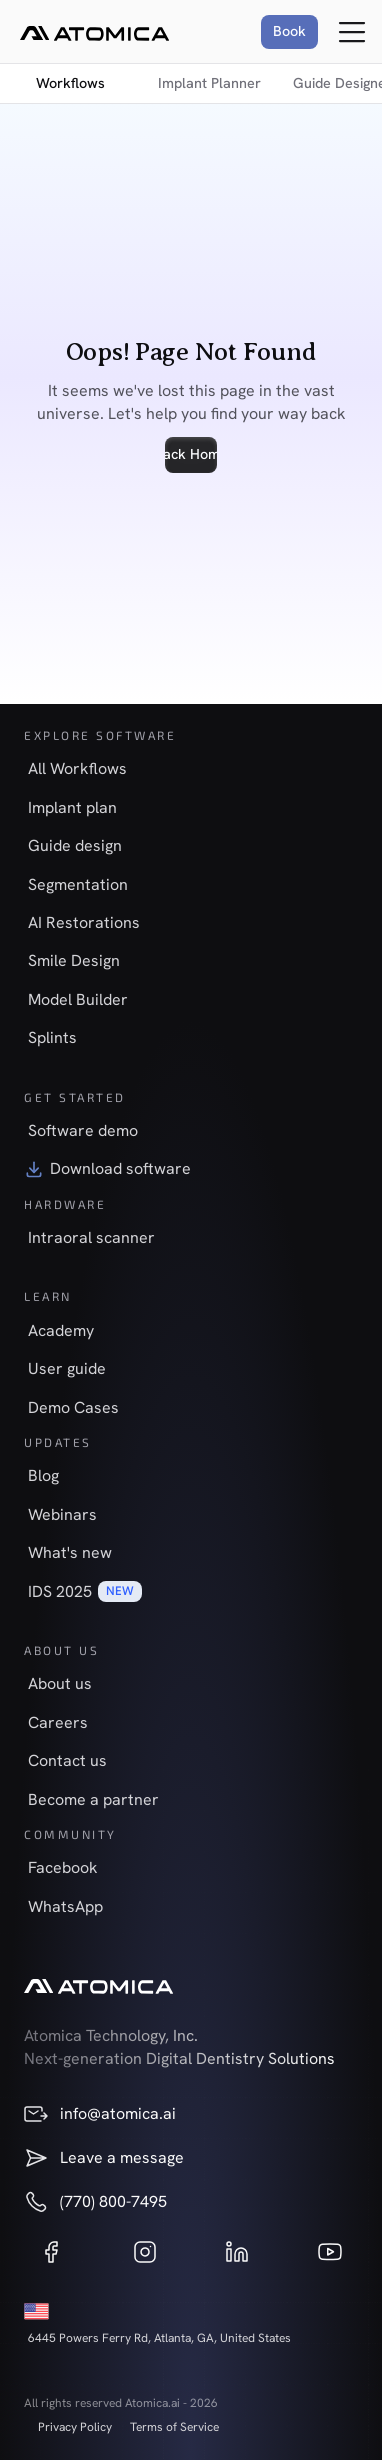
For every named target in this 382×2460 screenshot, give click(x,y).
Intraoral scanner (91, 1237)
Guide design (75, 845)
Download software (120, 1168)
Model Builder (78, 999)
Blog (43, 1475)
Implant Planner (209, 83)
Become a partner (93, 1799)
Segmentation (78, 884)
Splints (52, 1037)
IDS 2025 (60, 1591)
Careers (58, 1722)
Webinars (62, 1514)
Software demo (83, 1130)
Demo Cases (73, 1407)
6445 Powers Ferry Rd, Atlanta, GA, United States (159, 2338)
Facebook (63, 1867)
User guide (67, 1368)
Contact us (67, 1760)
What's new (70, 1552)
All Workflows (77, 768)
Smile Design (74, 960)
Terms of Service (174, 2427)
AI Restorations (84, 922)
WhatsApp (65, 1906)
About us (60, 1683)
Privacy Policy (75, 2427)
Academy (61, 1330)
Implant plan (72, 807)
